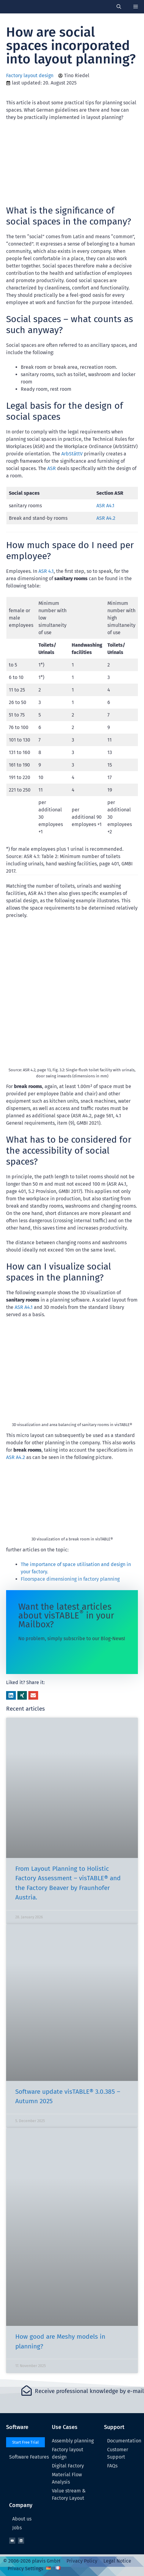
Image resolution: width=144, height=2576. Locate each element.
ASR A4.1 (105, 505)
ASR (51, 468)
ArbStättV (72, 454)
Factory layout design (29, 75)
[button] (11, 1695)
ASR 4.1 (46, 571)
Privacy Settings (25, 2568)
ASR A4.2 (105, 518)
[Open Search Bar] (118, 6)
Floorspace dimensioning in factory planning (70, 1579)
